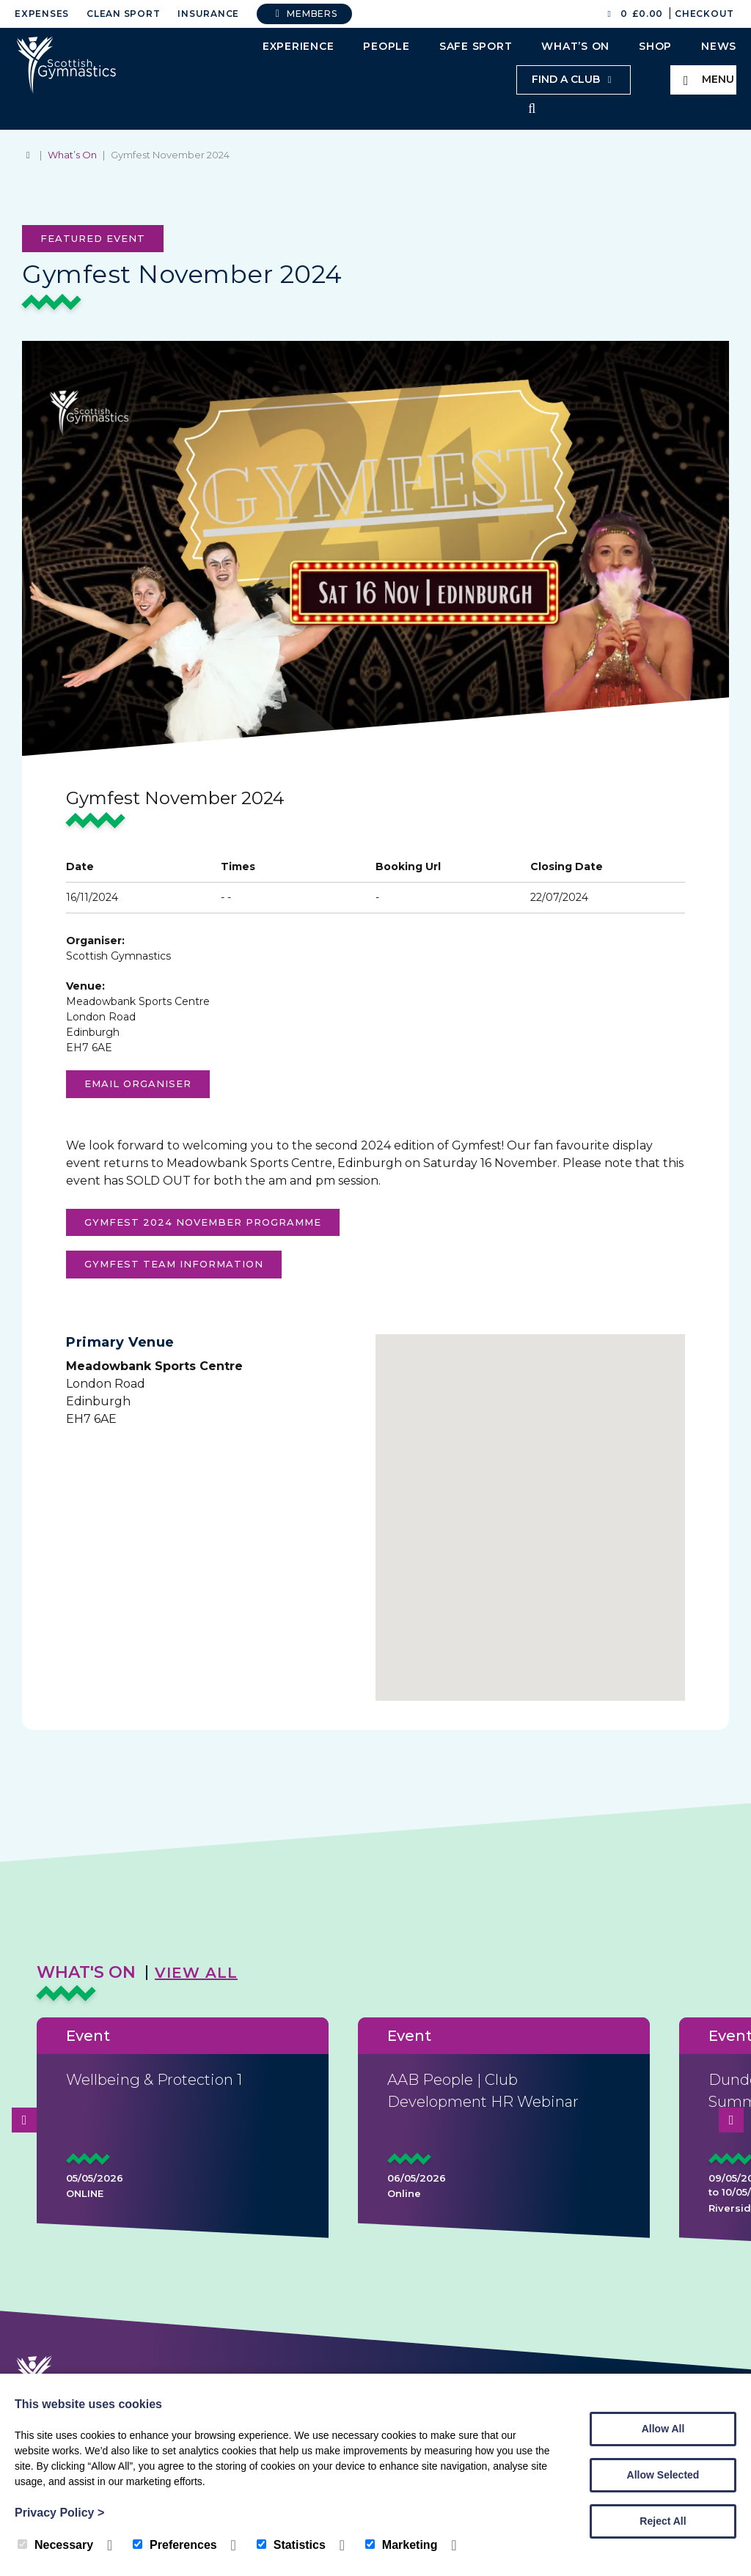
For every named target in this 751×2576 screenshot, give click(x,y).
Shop (655, 46)
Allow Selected (663, 2475)
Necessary (55, 2545)
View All (196, 1974)
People (386, 46)
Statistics (291, 2545)
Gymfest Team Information (173, 1265)
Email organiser (137, 1085)
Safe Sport (476, 46)
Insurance (208, 13)
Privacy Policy (59, 2512)
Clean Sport (123, 13)
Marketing (401, 2545)
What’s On (575, 46)
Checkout (704, 13)
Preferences (175, 2545)
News (718, 46)
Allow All (663, 2429)
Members (304, 13)
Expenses (42, 13)
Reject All (663, 2521)
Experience (298, 46)
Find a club (573, 79)
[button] (530, 1510)
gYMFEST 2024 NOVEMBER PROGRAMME (202, 1223)
